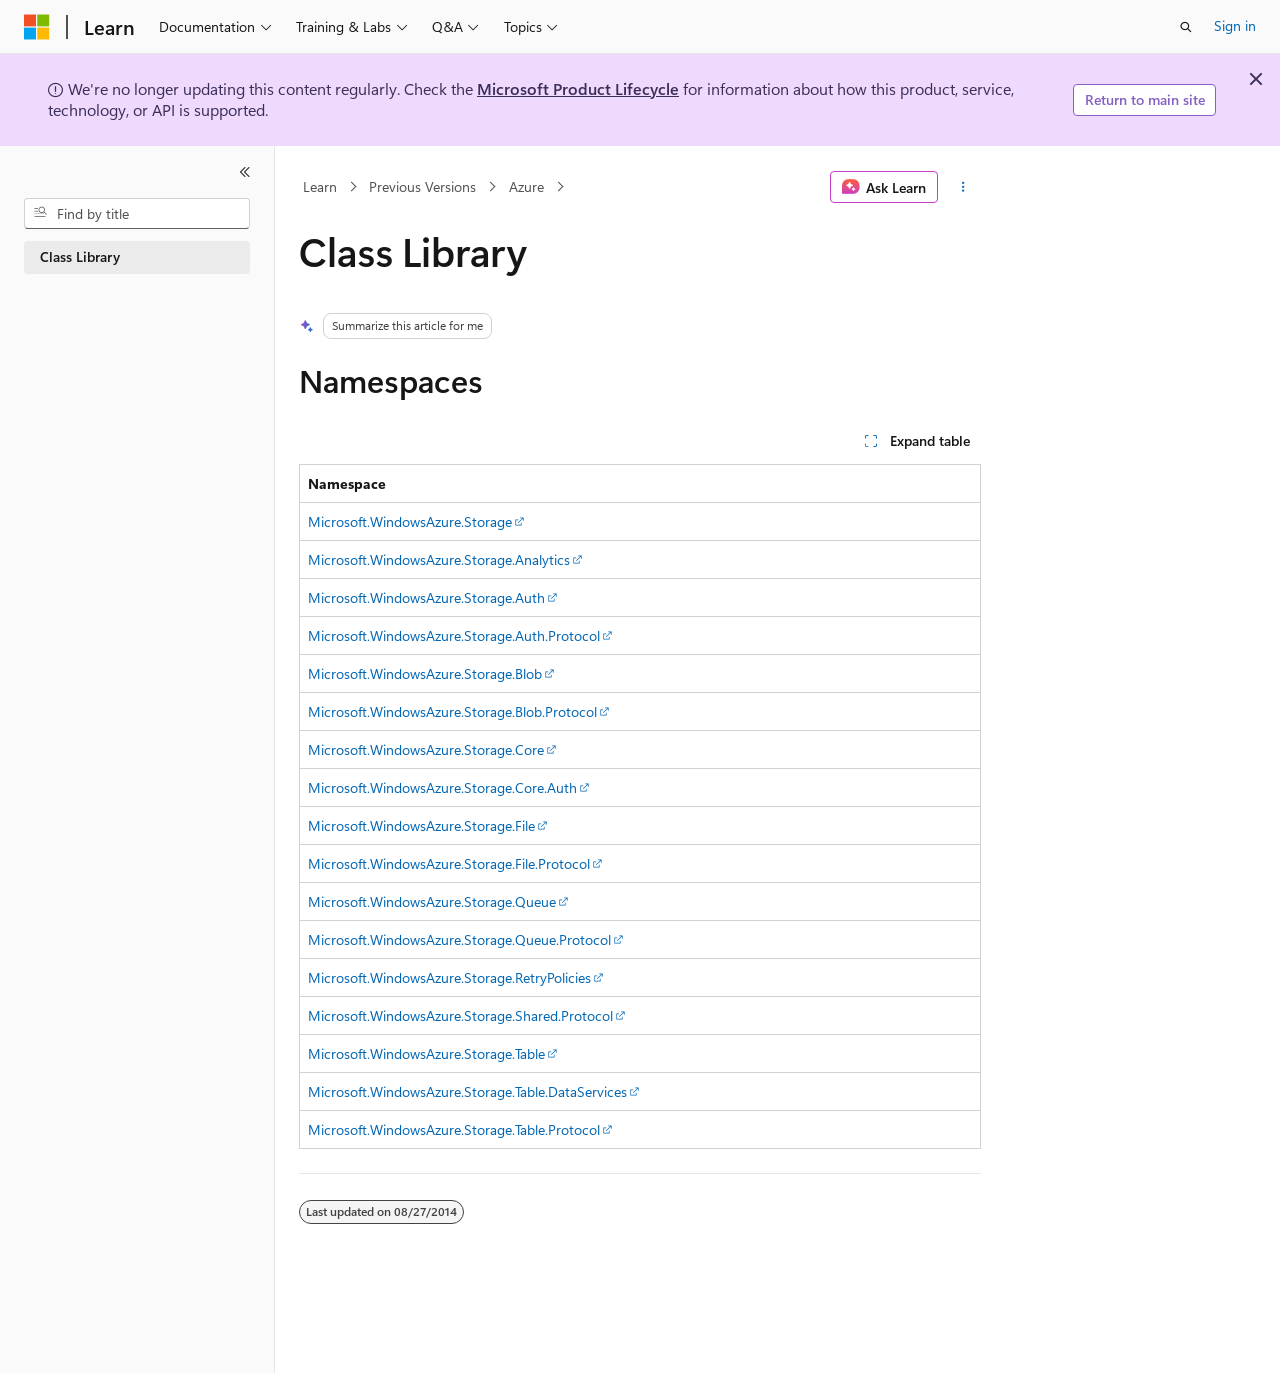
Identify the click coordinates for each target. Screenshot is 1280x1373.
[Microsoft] (37, 27)
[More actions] (963, 187)
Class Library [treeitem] (80, 256)
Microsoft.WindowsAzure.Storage (410, 521)
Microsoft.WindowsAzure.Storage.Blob (425, 673)
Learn (320, 186)
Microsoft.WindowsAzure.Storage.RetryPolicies (449, 977)
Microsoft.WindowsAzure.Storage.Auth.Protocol (454, 635)
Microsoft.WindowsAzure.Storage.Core (426, 749)
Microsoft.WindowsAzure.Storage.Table (426, 1053)
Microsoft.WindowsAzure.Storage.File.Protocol (449, 863)
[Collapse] (245, 172)
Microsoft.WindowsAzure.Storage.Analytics (439, 559)
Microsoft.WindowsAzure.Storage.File (421, 825)
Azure (526, 186)
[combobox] (137, 214)
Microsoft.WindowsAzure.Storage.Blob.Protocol (452, 711)
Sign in (1235, 25)
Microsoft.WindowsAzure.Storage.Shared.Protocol (460, 1015)
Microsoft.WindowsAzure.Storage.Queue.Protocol (459, 939)
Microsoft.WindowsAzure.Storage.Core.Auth (442, 787)
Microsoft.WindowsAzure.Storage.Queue (432, 901)
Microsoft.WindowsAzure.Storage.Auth (426, 597)
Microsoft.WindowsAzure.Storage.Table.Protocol (454, 1129)
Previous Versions (422, 186)
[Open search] (1186, 27)
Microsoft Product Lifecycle (578, 88)
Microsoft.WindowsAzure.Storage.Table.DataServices (467, 1091)
